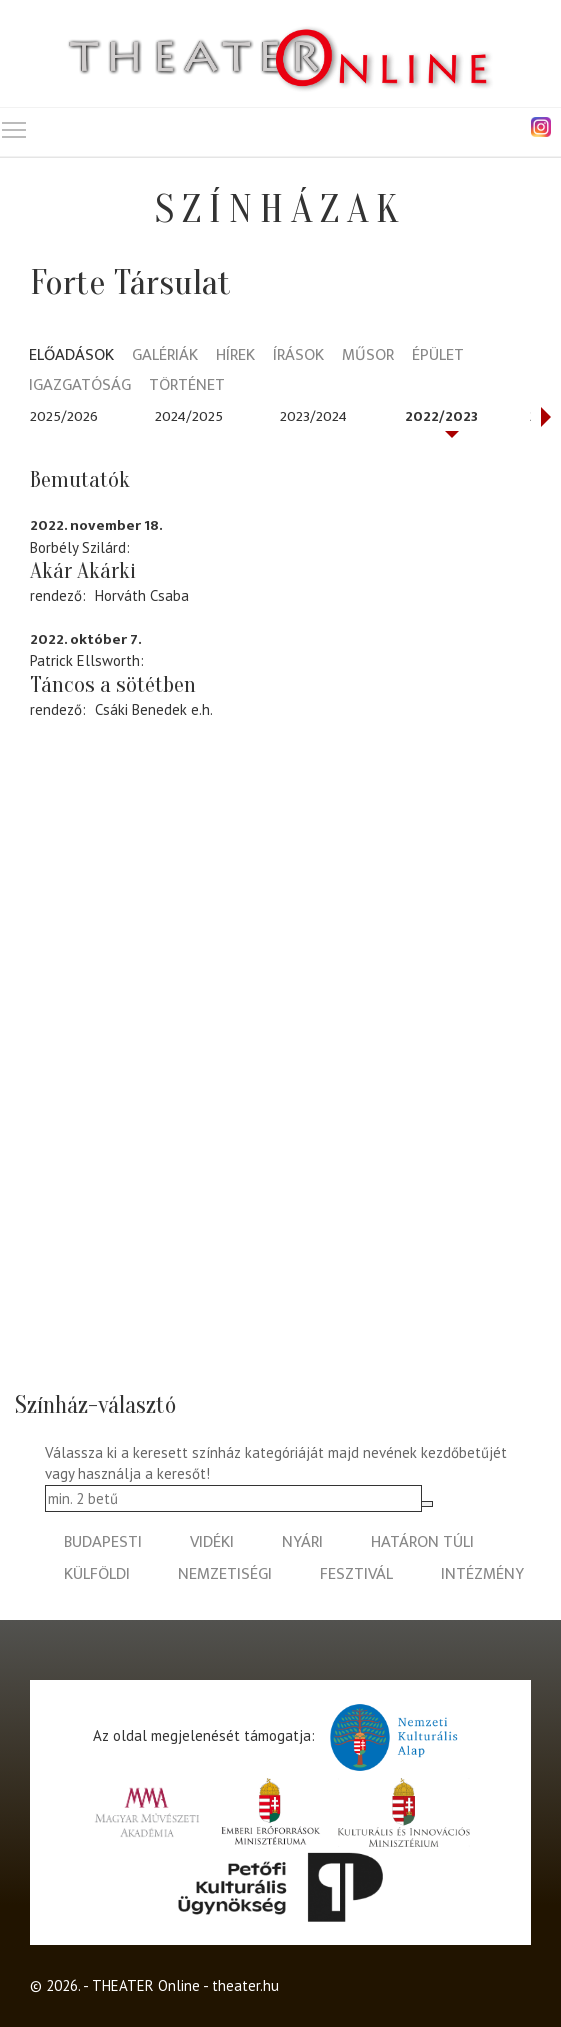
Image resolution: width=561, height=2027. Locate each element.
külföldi (97, 1574)
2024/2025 (189, 416)
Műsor (368, 356)
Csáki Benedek (141, 709)
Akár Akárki (83, 571)
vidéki (212, 1542)
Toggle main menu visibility (15, 125)
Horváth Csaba (142, 595)
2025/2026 (64, 416)
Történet (187, 386)
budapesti (103, 1542)
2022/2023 (441, 416)
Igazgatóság (80, 386)
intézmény (482, 1574)
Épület (438, 356)
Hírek (235, 356)
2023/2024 (313, 416)
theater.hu (245, 1985)
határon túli (422, 1542)
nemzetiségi (225, 1574)
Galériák (165, 356)
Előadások (71, 356)
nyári (302, 1542)
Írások (298, 356)
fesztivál (356, 1574)
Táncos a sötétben (113, 685)
